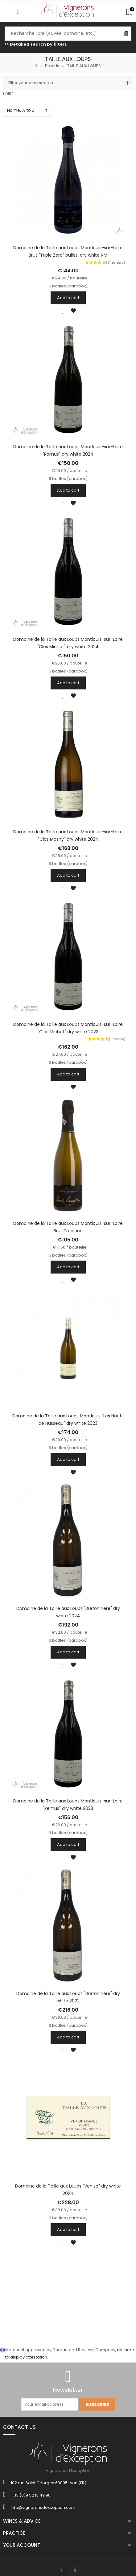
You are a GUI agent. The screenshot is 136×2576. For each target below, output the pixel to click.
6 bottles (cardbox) (68, 286)
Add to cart (68, 298)
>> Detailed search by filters (36, 44)
